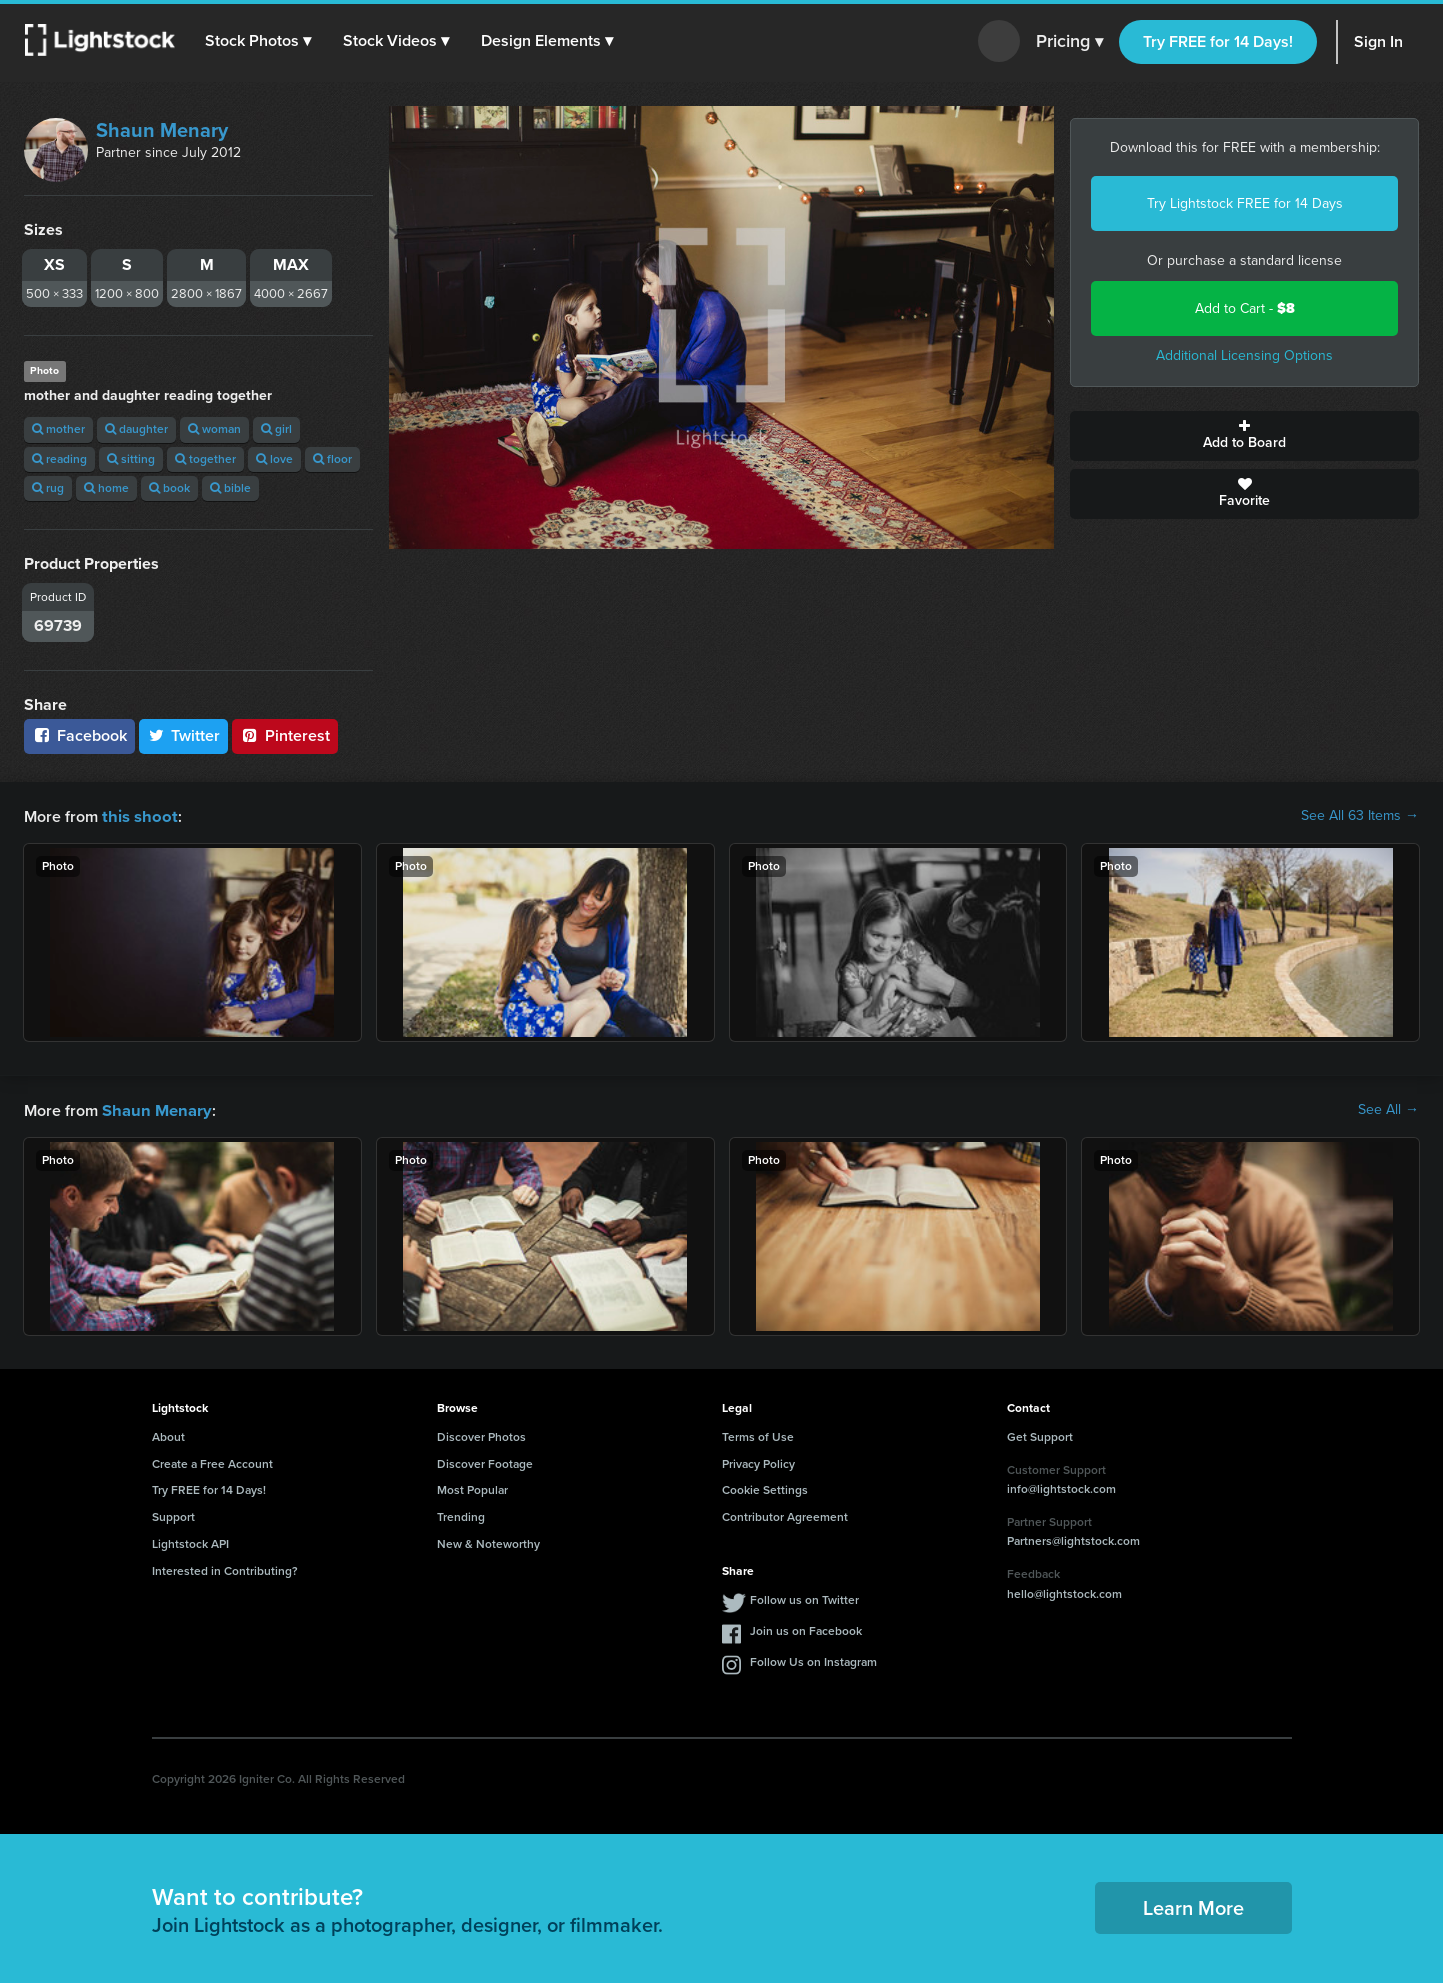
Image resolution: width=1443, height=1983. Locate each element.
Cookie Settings (765, 1488)
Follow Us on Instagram (813, 1660)
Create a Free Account (212, 1462)
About (168, 1435)
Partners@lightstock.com (1073, 1539)
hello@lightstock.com (1064, 1592)
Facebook (79, 735)
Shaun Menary (162, 130)
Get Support (1040, 1435)
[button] (259, 41)
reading (59, 459)
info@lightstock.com (1061, 1487)
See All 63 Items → (1360, 816)
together (205, 459)
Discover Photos (481, 1435)
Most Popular (472, 1488)
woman (214, 429)
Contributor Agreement (785, 1515)
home (106, 488)
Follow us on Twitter (804, 1598)
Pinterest (285, 735)
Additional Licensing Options (1244, 355)
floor (332, 459)
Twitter (184, 735)
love (274, 459)
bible (230, 488)
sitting (131, 459)
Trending (461, 1515)
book (169, 488)
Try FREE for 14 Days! (1218, 41)
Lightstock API (190, 1542)
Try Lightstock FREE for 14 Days (1245, 203)
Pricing (1069, 42)
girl (276, 429)
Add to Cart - (1245, 308)
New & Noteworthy (488, 1542)
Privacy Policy (758, 1462)
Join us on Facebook (806, 1629)
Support (173, 1515)
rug (48, 488)
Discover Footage (485, 1462)
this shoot (137, 815)
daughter (136, 429)
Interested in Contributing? (225, 1569)
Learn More (1193, 1906)
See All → (1388, 1109)
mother (58, 429)
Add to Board (1244, 436)
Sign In (1378, 41)
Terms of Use (758, 1435)
